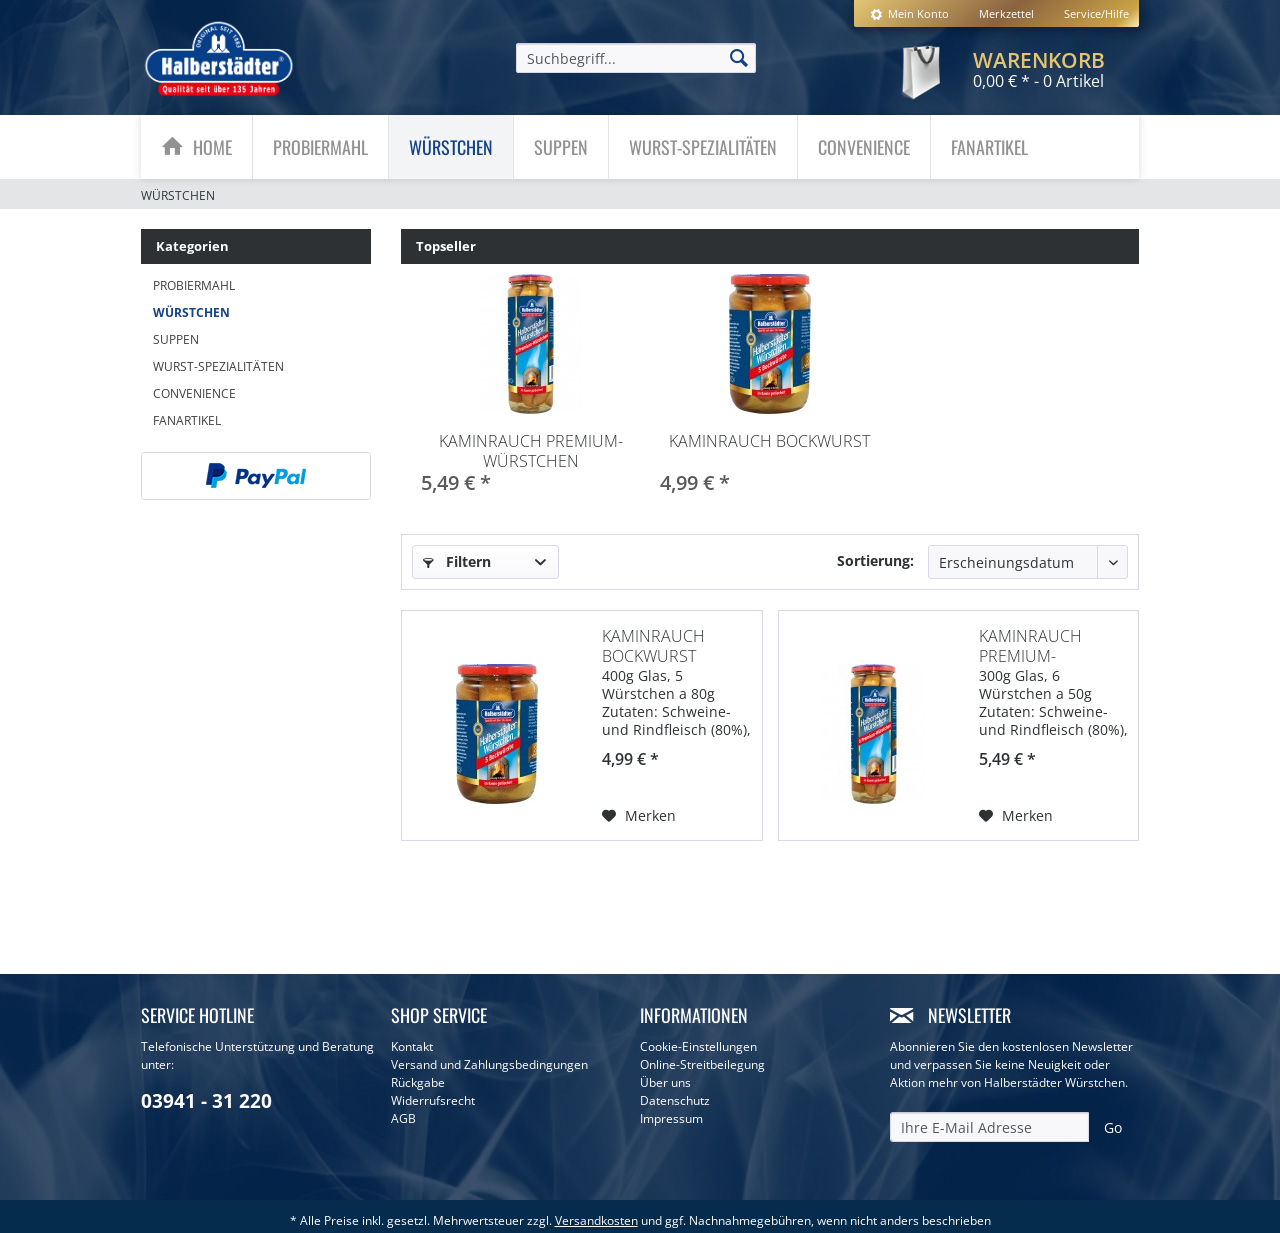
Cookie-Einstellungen (698, 1046)
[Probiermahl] (320, 147)
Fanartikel (187, 420)
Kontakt (412, 1046)
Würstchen (191, 312)
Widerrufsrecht (433, 1100)
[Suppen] (561, 147)
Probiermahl (194, 285)
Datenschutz (675, 1100)
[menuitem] (909, 13)
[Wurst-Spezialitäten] (703, 147)
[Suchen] (739, 57)
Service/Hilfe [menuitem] (1096, 13)
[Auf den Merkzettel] (639, 808)
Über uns (665, 1082)
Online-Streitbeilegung (702, 1064)
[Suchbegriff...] (636, 58)
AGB (403, 1118)
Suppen (176, 339)
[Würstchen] (451, 147)
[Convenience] (864, 147)
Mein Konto (909, 13)
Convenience (194, 393)
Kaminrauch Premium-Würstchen (531, 451)
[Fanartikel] (989, 147)
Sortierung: (875, 560)
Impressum (671, 1118)
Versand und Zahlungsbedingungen (489, 1064)
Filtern (457, 561)
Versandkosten (596, 1220)
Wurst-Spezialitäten (218, 366)
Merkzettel (1006, 13)
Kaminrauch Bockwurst (769, 441)
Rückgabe (418, 1082)
